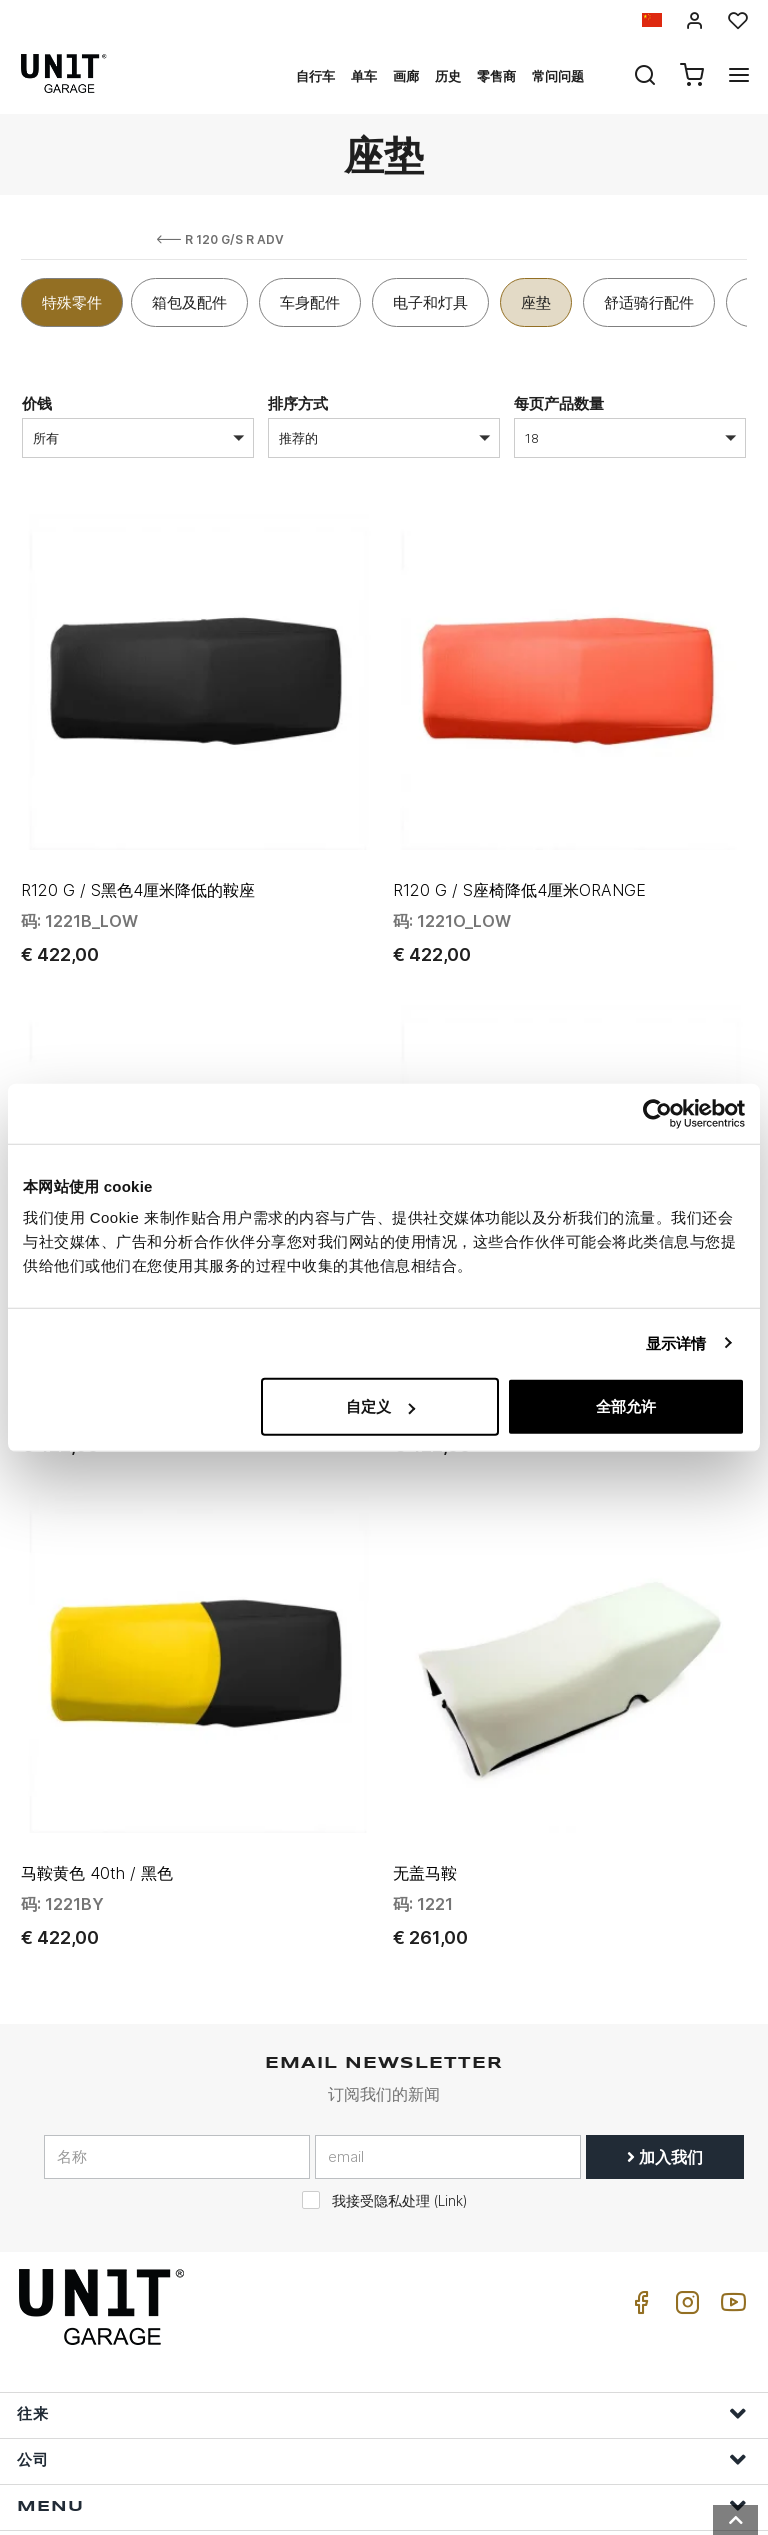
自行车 (315, 76)
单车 (364, 76)
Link (450, 2033)
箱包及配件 (189, 302)
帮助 (382, 2383)
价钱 (37, 403)
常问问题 (558, 76)
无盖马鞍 (425, 1705)
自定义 (380, 1406)
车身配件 (310, 302)
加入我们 (665, 1989)
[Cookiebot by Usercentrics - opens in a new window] (657, 1113)
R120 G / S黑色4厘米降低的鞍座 (138, 834)
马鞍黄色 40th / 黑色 (97, 1705)
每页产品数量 (559, 403)
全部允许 (626, 1406)
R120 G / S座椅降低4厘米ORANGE (519, 834)
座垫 (536, 302)
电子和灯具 (430, 302)
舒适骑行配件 (649, 302)
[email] (448, 1989)
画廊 (406, 76)
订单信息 (382, 2429)
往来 (382, 2245)
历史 (448, 76)
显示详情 (676, 1342)
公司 (382, 2291)
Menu (382, 2337)
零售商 (496, 76)
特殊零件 (72, 302)
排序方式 (298, 403)
